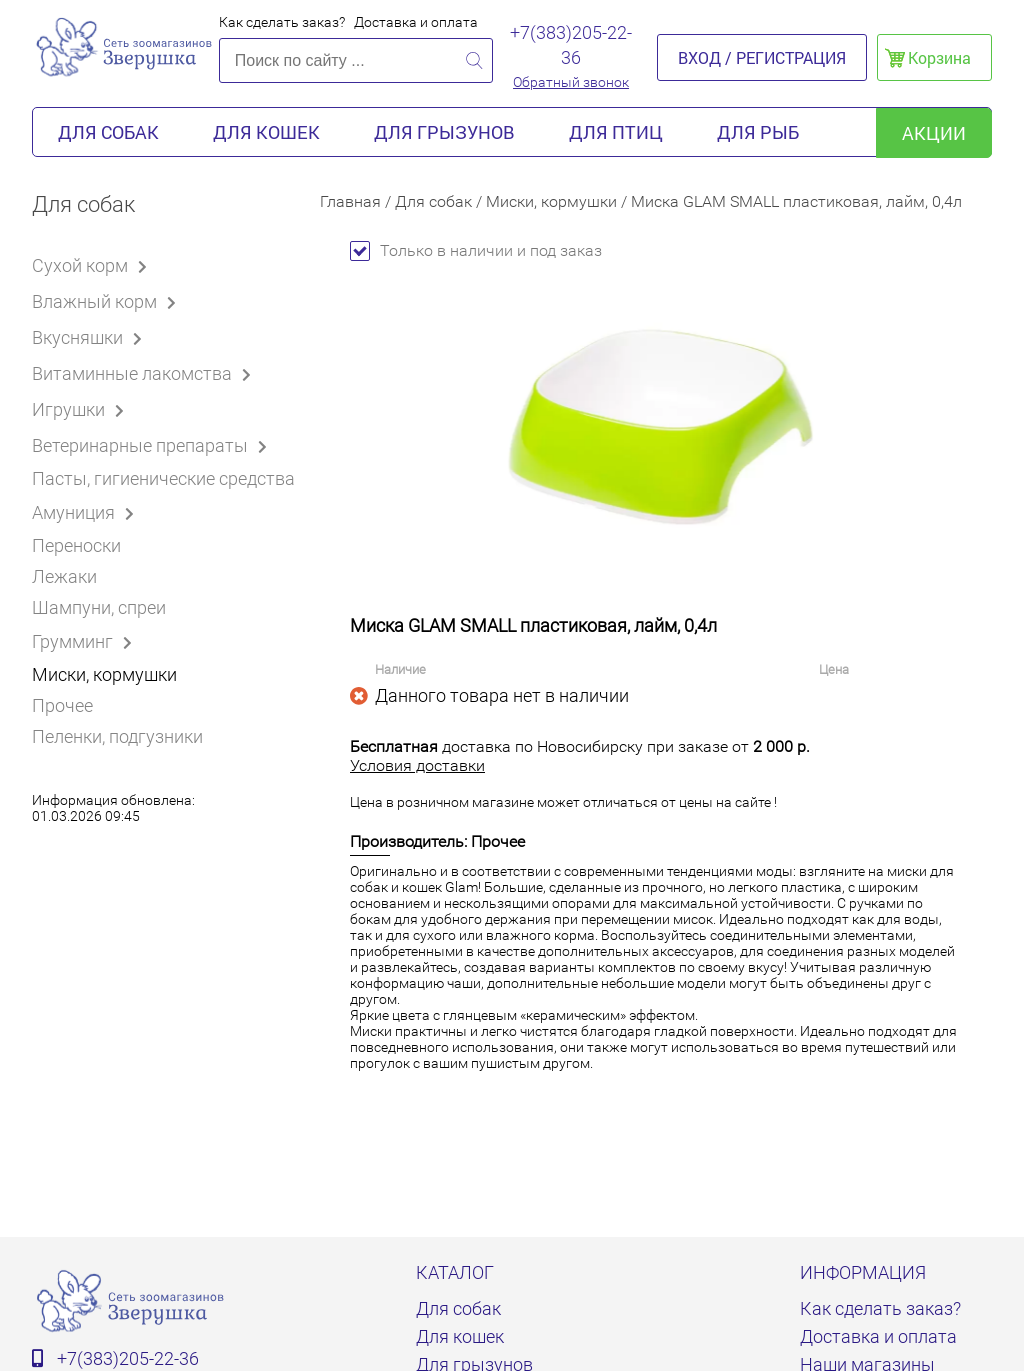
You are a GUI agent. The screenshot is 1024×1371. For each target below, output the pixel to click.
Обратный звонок (571, 82)
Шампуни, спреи (99, 607)
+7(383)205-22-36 (571, 45)
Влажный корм (107, 301)
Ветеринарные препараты (153, 445)
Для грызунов (444, 132)
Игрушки (81, 409)
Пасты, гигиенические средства (163, 478)
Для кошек (266, 132)
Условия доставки (417, 765)
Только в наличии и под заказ (476, 250)
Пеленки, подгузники (117, 736)
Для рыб (758, 132)
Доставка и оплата (416, 22)
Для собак (108, 132)
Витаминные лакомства (145, 373)
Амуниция (86, 512)
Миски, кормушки (104, 674)
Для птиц (616, 132)
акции (934, 133)
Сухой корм (93, 265)
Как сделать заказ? (282, 22)
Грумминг (85, 641)
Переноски (76, 545)
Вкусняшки (90, 337)
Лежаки (64, 576)
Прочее (62, 705)
